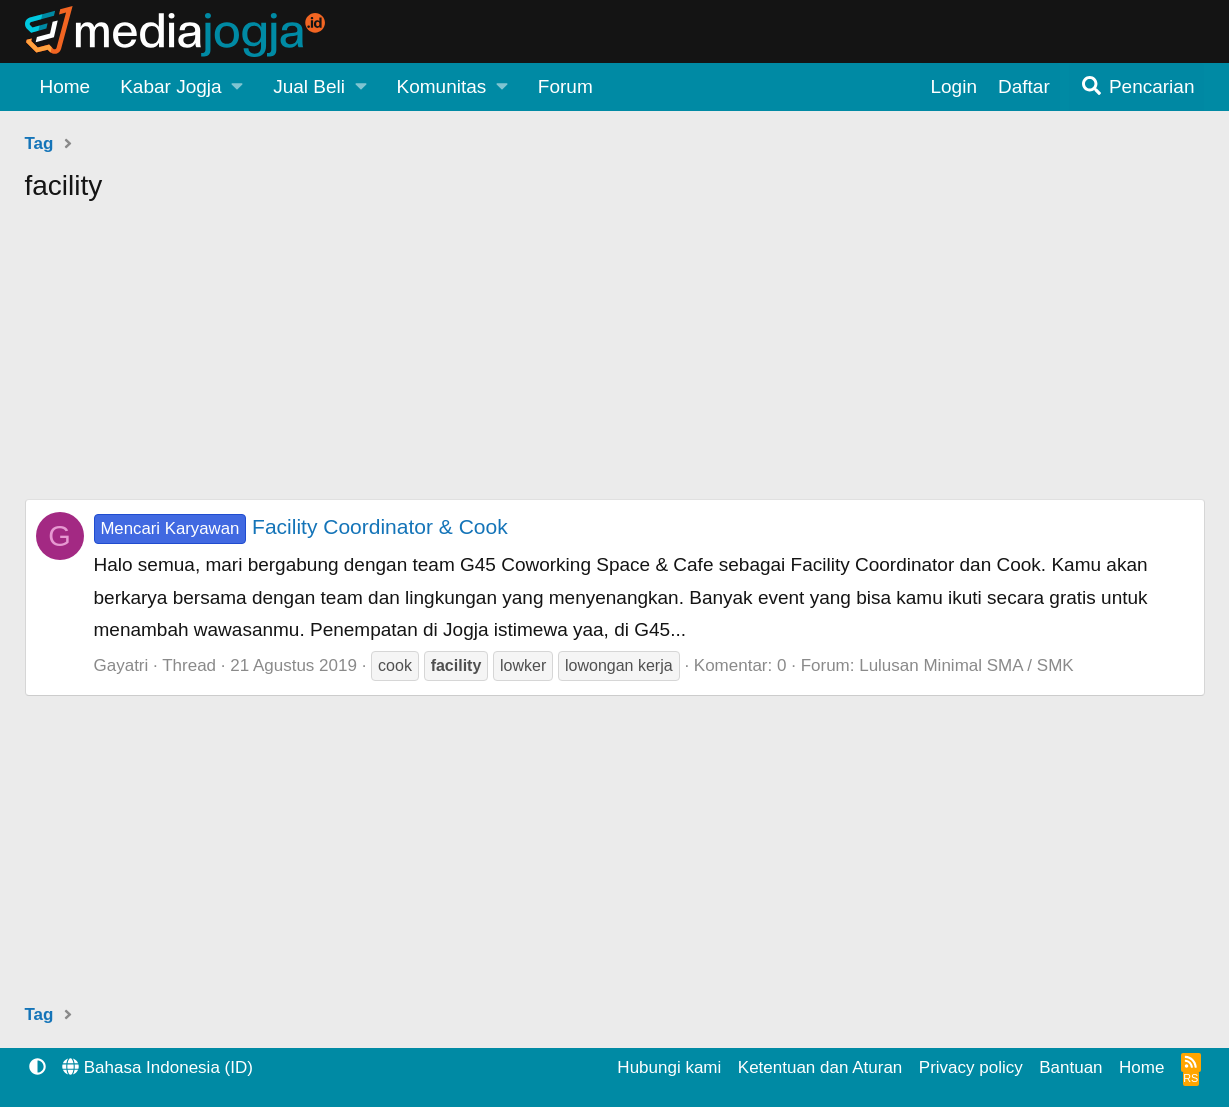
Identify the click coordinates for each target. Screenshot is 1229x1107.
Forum (565, 86)
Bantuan (1070, 1067)
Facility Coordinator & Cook (301, 526)
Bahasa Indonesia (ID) (157, 1067)
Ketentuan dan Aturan (820, 1067)
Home (65, 86)
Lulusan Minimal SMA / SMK (966, 665)
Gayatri (121, 665)
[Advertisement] (615, 359)
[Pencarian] (1136, 87)
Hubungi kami (669, 1067)
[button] (181, 87)
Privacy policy (971, 1067)
